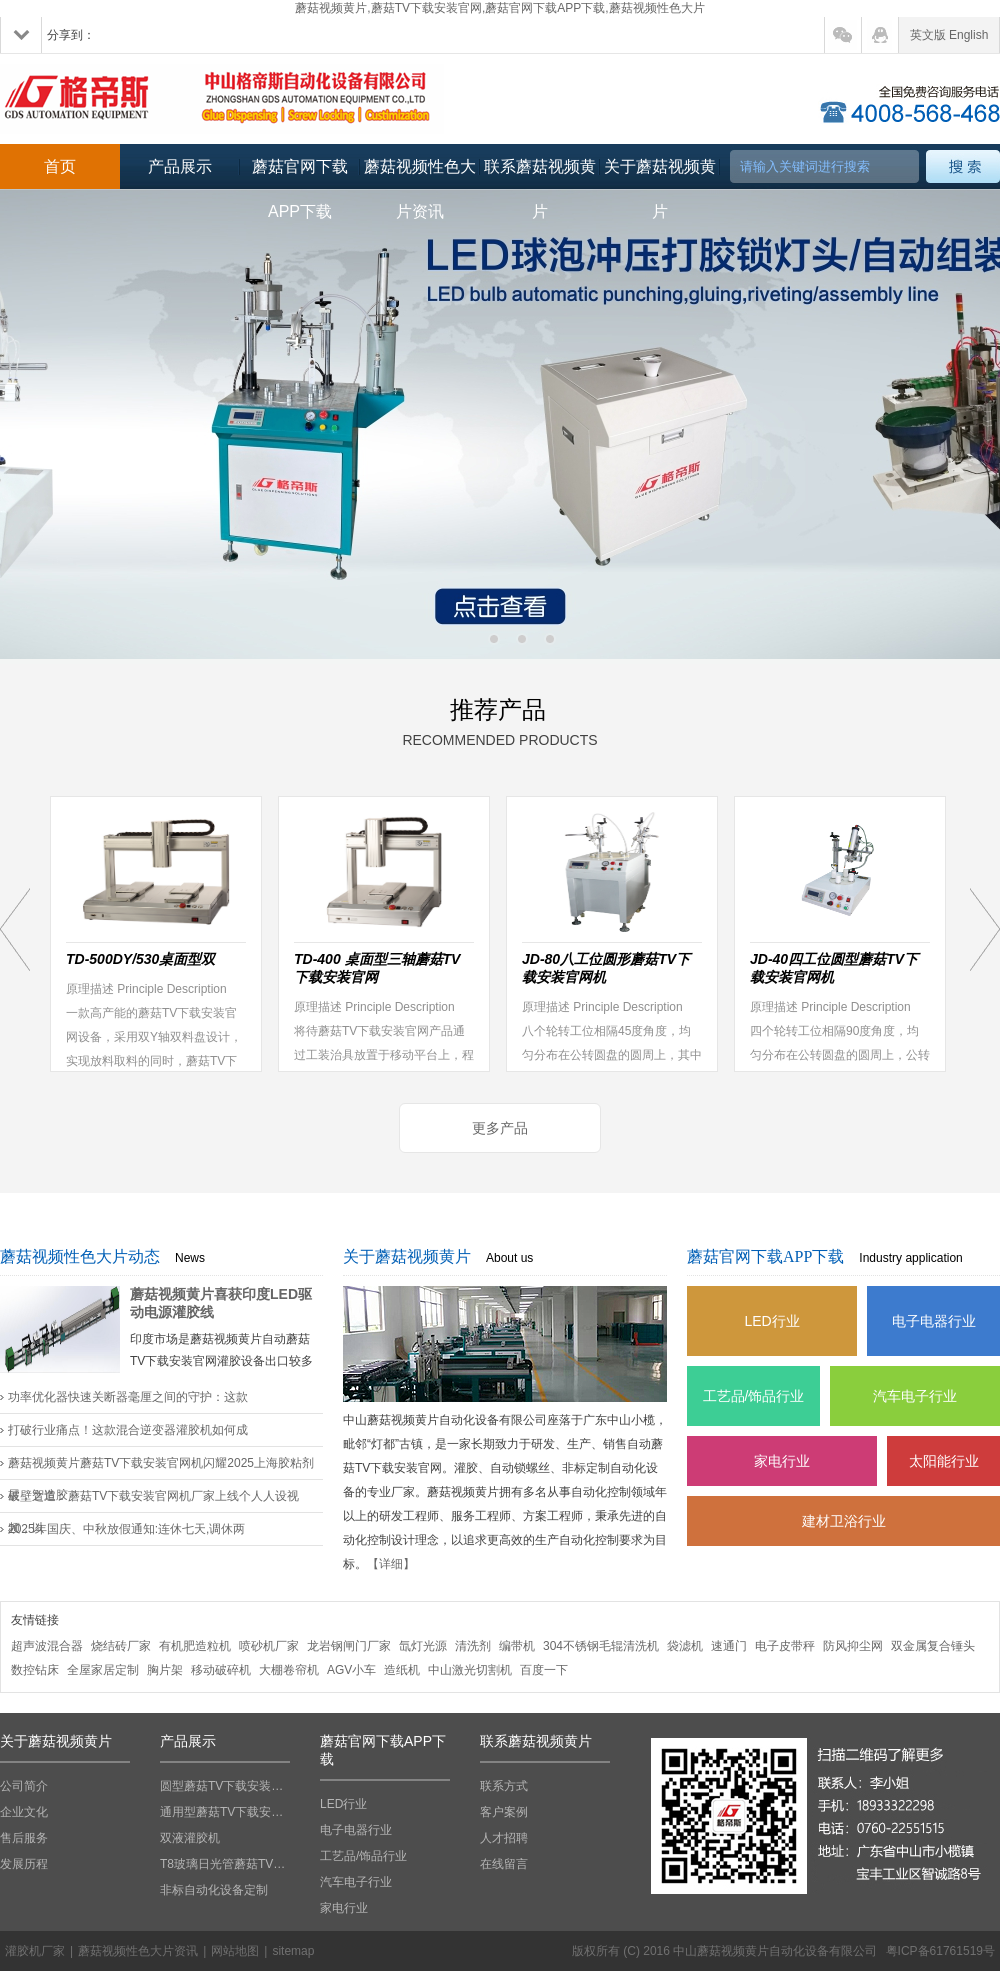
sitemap (293, 1951)
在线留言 (504, 1864)
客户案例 (504, 1812)
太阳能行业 (944, 1461)
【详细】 (391, 1564)
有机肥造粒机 (195, 1646)
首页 (60, 166)
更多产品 (500, 1128)
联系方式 (504, 1786)
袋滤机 (685, 1646)
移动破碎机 (221, 1670)
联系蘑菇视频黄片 (540, 173)
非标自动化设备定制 (214, 1890)
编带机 (517, 1646)
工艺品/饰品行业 (754, 1396)
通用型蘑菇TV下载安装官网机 (225, 1812)
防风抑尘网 (853, 1646)
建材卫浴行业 (844, 1521)
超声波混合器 (47, 1646)
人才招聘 (504, 1838)
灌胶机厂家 (35, 1951)
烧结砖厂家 (121, 1646)
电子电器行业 (934, 1321)
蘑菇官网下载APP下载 (300, 173)
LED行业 (771, 1321)
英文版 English (949, 35)
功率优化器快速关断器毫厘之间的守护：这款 (128, 1397)
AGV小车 (351, 1670)
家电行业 (782, 1461)
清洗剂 (473, 1646)
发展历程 (24, 1864)
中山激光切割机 (470, 1670)
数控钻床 (35, 1670)
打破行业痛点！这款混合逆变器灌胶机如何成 (128, 1430)
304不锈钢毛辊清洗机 (601, 1646)
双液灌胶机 (190, 1838)
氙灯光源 (423, 1646)
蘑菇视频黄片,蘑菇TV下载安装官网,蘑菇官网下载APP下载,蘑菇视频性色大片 (499, 8)
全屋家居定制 (103, 1670)
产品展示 (180, 166)
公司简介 (24, 1786)
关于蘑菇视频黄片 (660, 173)
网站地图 (235, 1951)
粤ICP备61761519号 (940, 1951)
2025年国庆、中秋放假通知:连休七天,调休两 (126, 1529)
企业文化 (24, 1812)
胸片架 (165, 1670)
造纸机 (402, 1670)
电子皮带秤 (785, 1646)
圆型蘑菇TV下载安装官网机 (225, 1786)
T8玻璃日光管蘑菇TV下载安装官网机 (225, 1864)
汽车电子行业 (915, 1396)
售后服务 (24, 1838)
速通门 (729, 1646)
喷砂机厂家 (269, 1646)
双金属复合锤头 (933, 1646)
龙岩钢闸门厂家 (349, 1646)
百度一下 (544, 1670)
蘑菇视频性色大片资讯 (420, 173)
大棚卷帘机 (289, 1670)
